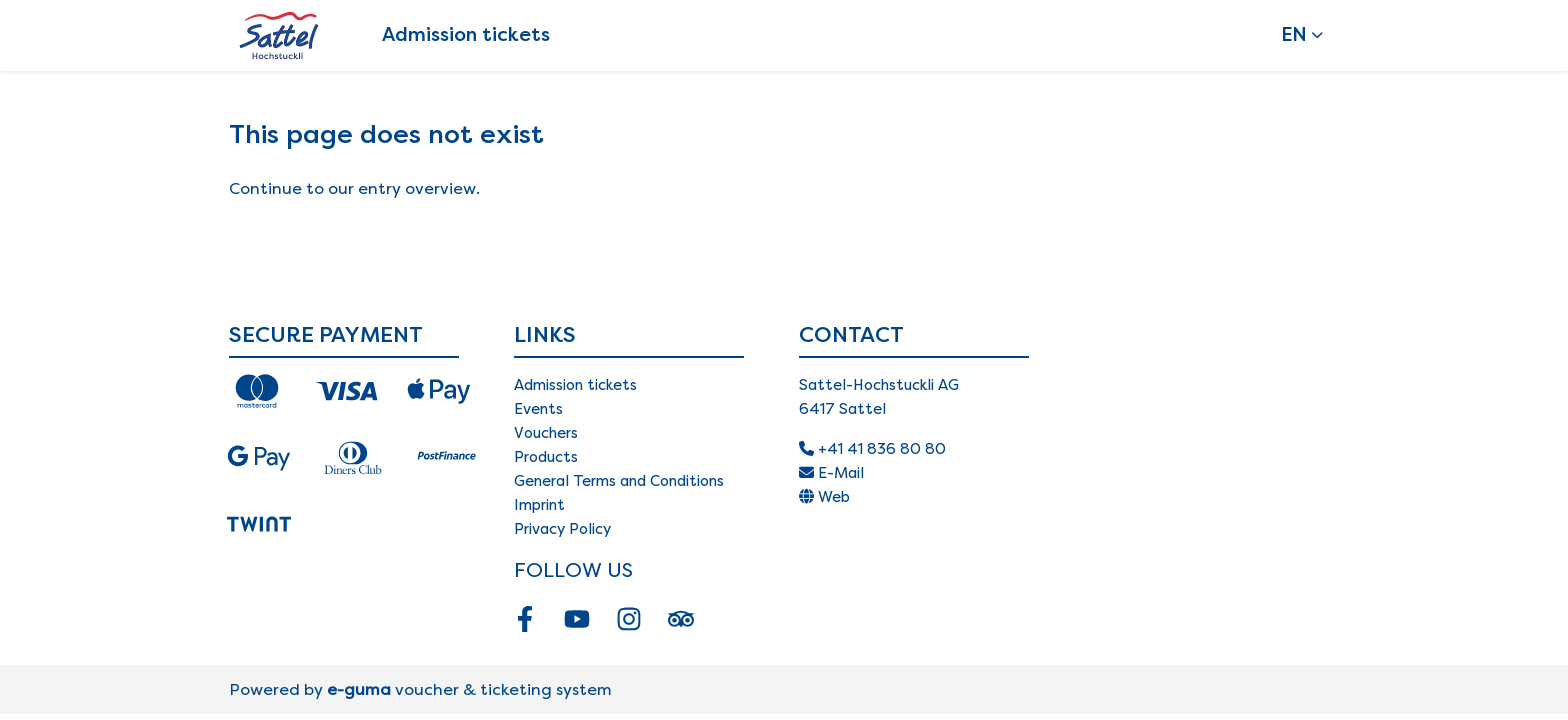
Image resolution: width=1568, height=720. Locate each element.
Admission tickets (466, 34)
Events (538, 409)
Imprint (539, 505)
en (1294, 34)
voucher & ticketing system (469, 689)
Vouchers (546, 433)
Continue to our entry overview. (354, 188)
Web (824, 497)
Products (546, 457)
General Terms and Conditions (619, 481)
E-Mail (831, 473)
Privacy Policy (562, 529)
